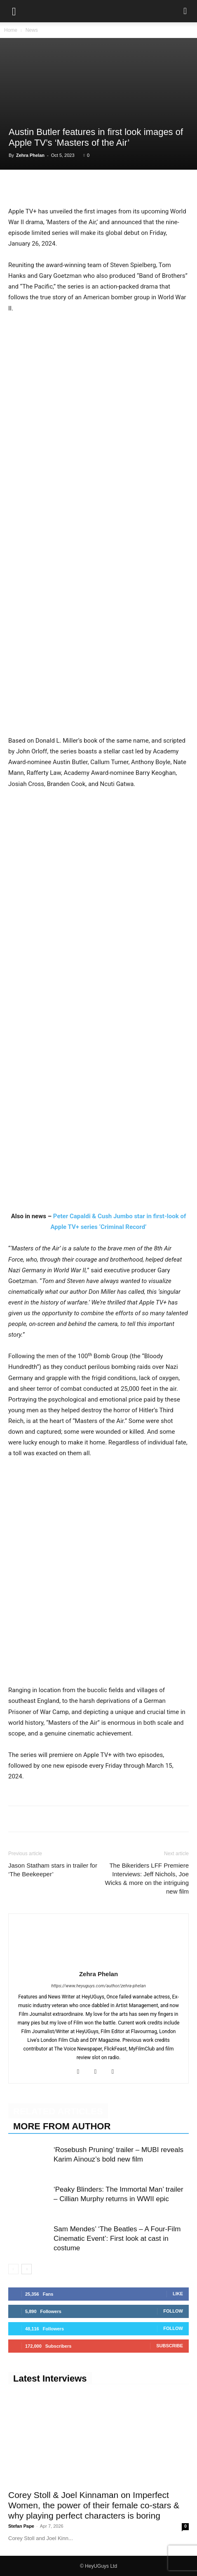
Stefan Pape (21, 2526)
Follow (173, 2310)
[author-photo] (98, 1962)
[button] (14, 11)
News (32, 30)
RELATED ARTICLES (58, 2111)
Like (178, 2293)
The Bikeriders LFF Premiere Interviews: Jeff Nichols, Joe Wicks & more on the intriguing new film (147, 1878)
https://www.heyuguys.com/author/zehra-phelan (98, 1986)
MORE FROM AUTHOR (61, 2126)
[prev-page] (13, 2269)
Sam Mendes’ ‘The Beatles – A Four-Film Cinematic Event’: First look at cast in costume (117, 2238)
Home (10, 30)
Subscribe (169, 2345)
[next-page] (26, 2269)
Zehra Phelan (30, 155)
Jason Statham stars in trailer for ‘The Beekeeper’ (52, 1870)
